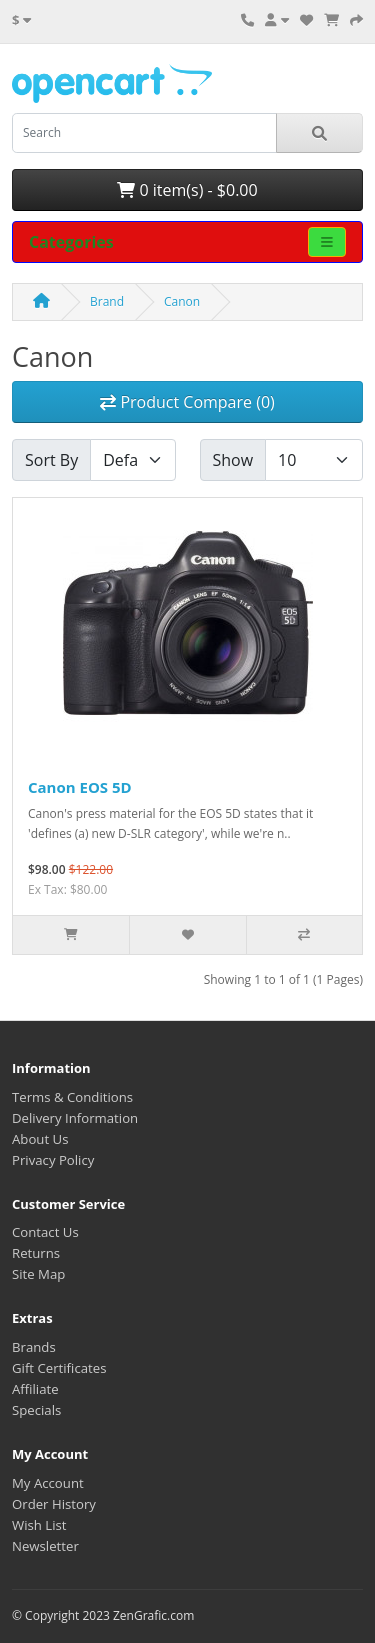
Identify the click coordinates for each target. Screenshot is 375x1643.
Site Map (38, 1274)
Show (233, 460)
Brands (34, 1347)
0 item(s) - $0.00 (187, 190)
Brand (107, 301)
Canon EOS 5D (80, 787)
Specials (36, 1410)
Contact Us (45, 1232)
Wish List (39, 1525)
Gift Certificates (59, 1368)
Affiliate (35, 1389)
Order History (54, 1504)
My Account (48, 1483)
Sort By (51, 460)
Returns (36, 1253)
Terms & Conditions (72, 1097)
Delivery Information (75, 1118)
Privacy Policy (53, 1160)
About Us (40, 1139)
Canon (182, 301)
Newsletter (45, 1546)
